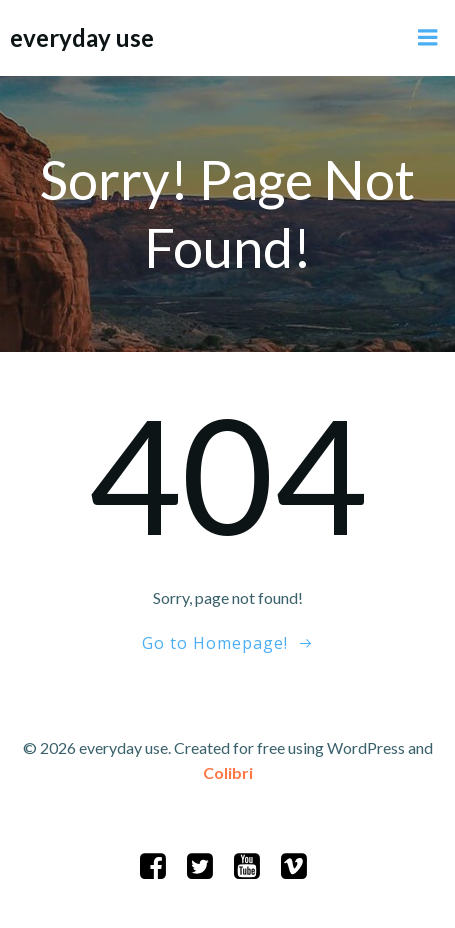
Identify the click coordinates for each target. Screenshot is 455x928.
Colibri (228, 772)
